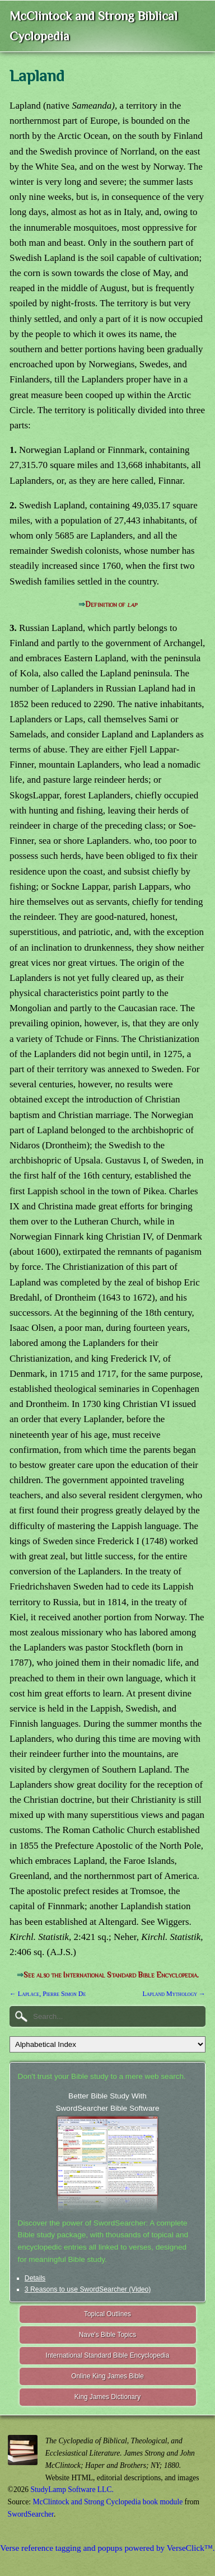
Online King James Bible (107, 2376)
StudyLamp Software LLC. (72, 2489)
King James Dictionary (107, 2397)
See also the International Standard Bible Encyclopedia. (111, 1975)
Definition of (111, 604)
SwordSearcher (31, 2514)
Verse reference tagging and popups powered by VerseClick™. (107, 2547)
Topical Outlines (107, 2314)
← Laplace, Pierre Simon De (48, 1994)
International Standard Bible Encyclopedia (108, 2355)
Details (35, 2278)
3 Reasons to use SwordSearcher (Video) (88, 2289)
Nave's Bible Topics (108, 2335)
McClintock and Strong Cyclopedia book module (108, 2502)
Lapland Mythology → (173, 1994)
